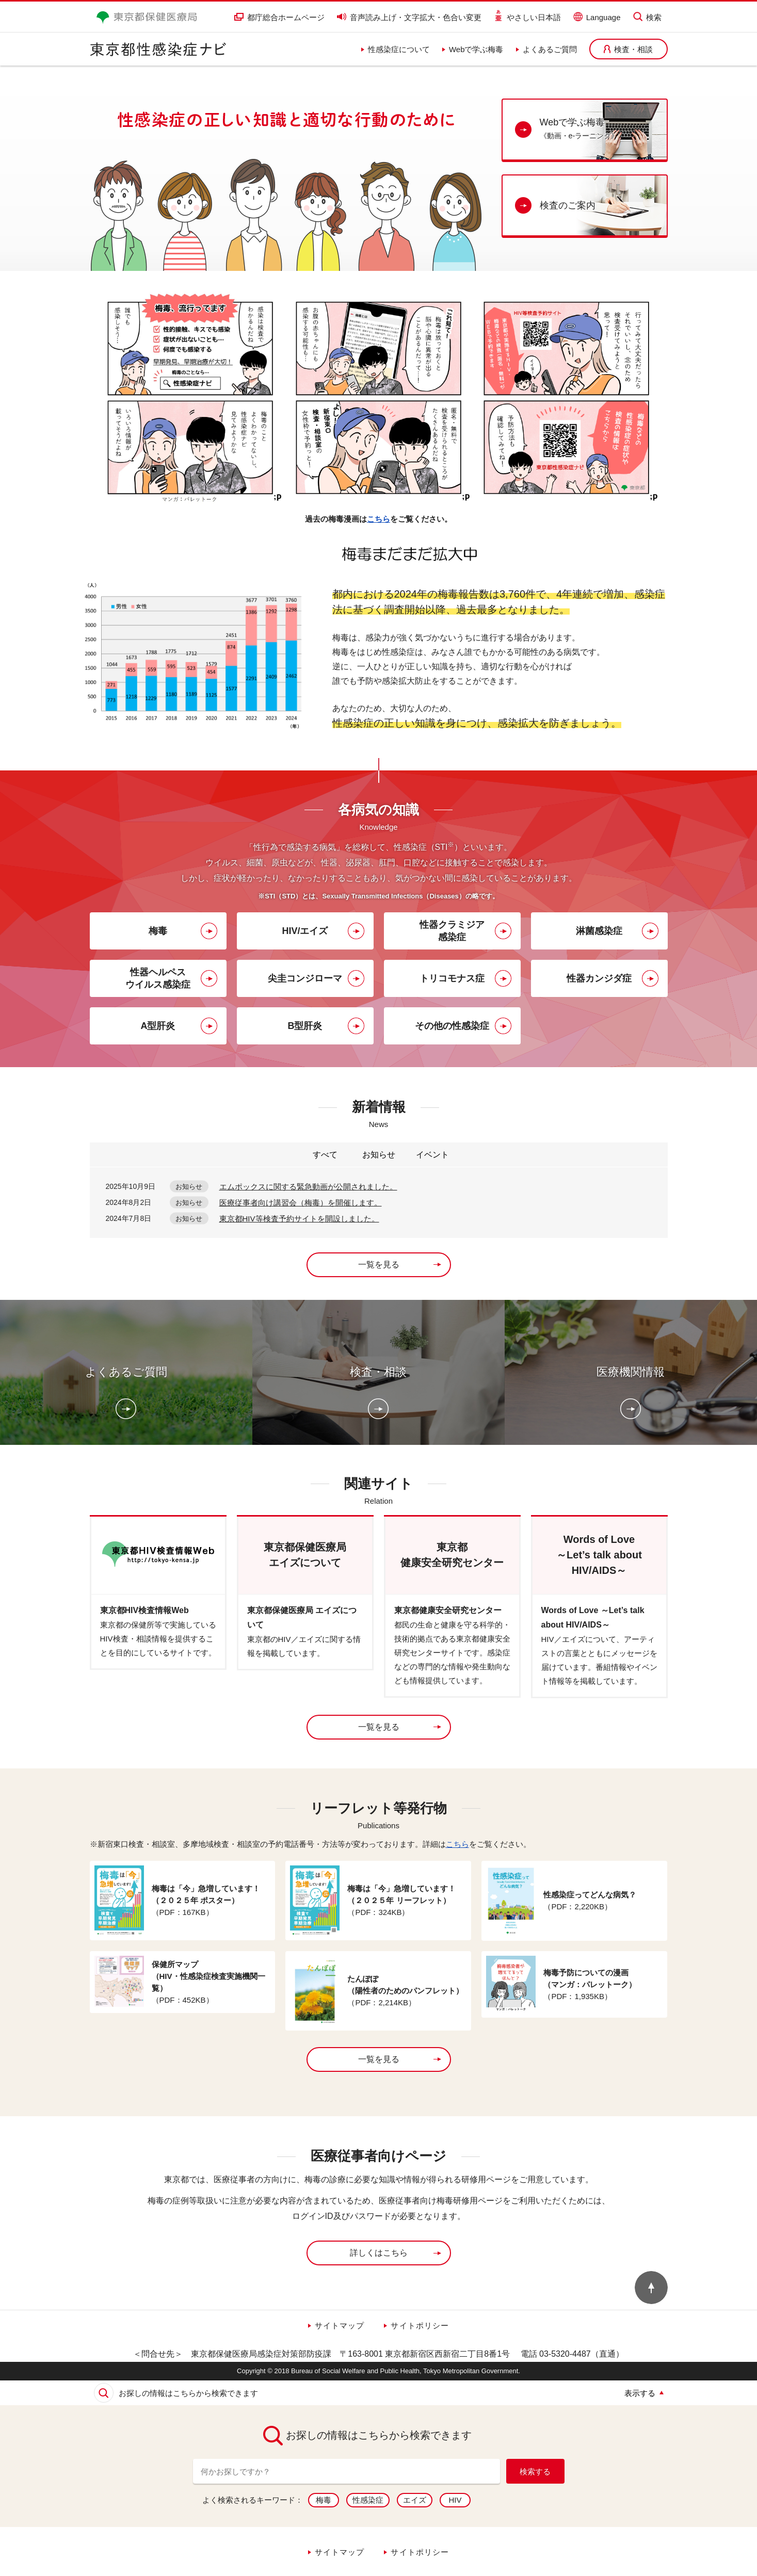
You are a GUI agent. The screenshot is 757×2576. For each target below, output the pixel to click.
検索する (535, 2471)
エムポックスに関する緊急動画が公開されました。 (308, 1186)
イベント (432, 1154)
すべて (325, 1154)
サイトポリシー (420, 2325)
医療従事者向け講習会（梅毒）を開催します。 (300, 1202)
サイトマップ (340, 2325)
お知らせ (378, 1154)
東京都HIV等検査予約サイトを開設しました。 (299, 1218)
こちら (378, 518)
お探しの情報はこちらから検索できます (188, 2393)
